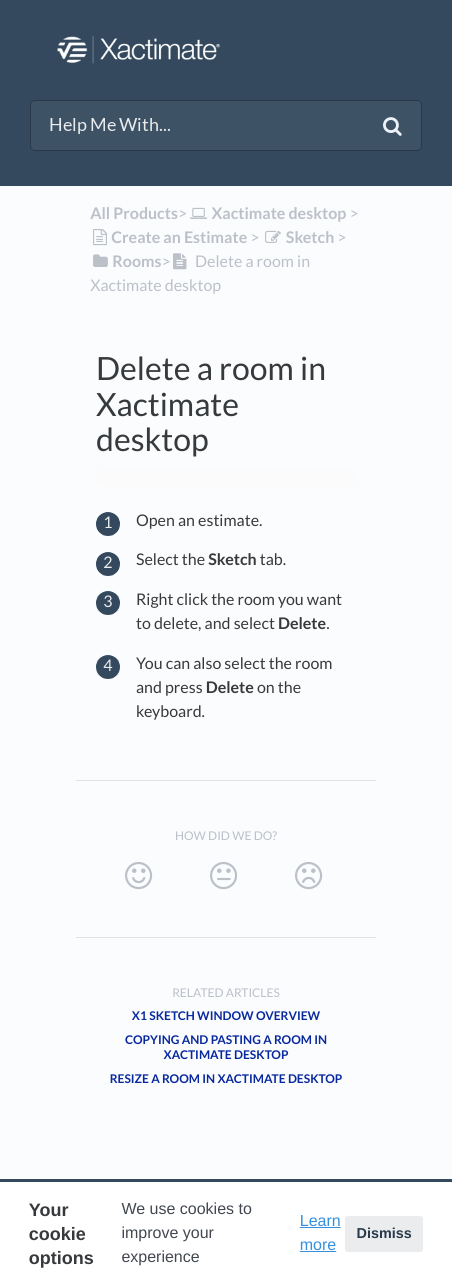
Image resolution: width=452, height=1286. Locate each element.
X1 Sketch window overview (226, 1015)
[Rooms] (125, 261)
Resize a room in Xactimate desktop (226, 1078)
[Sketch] (299, 237)
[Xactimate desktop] (266, 213)
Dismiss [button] (383, 1234)
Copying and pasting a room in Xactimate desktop (226, 1047)
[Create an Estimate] (168, 237)
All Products (134, 213)
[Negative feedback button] (309, 876)
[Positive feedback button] (139, 876)
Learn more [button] (320, 1233)
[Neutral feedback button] (224, 876)
